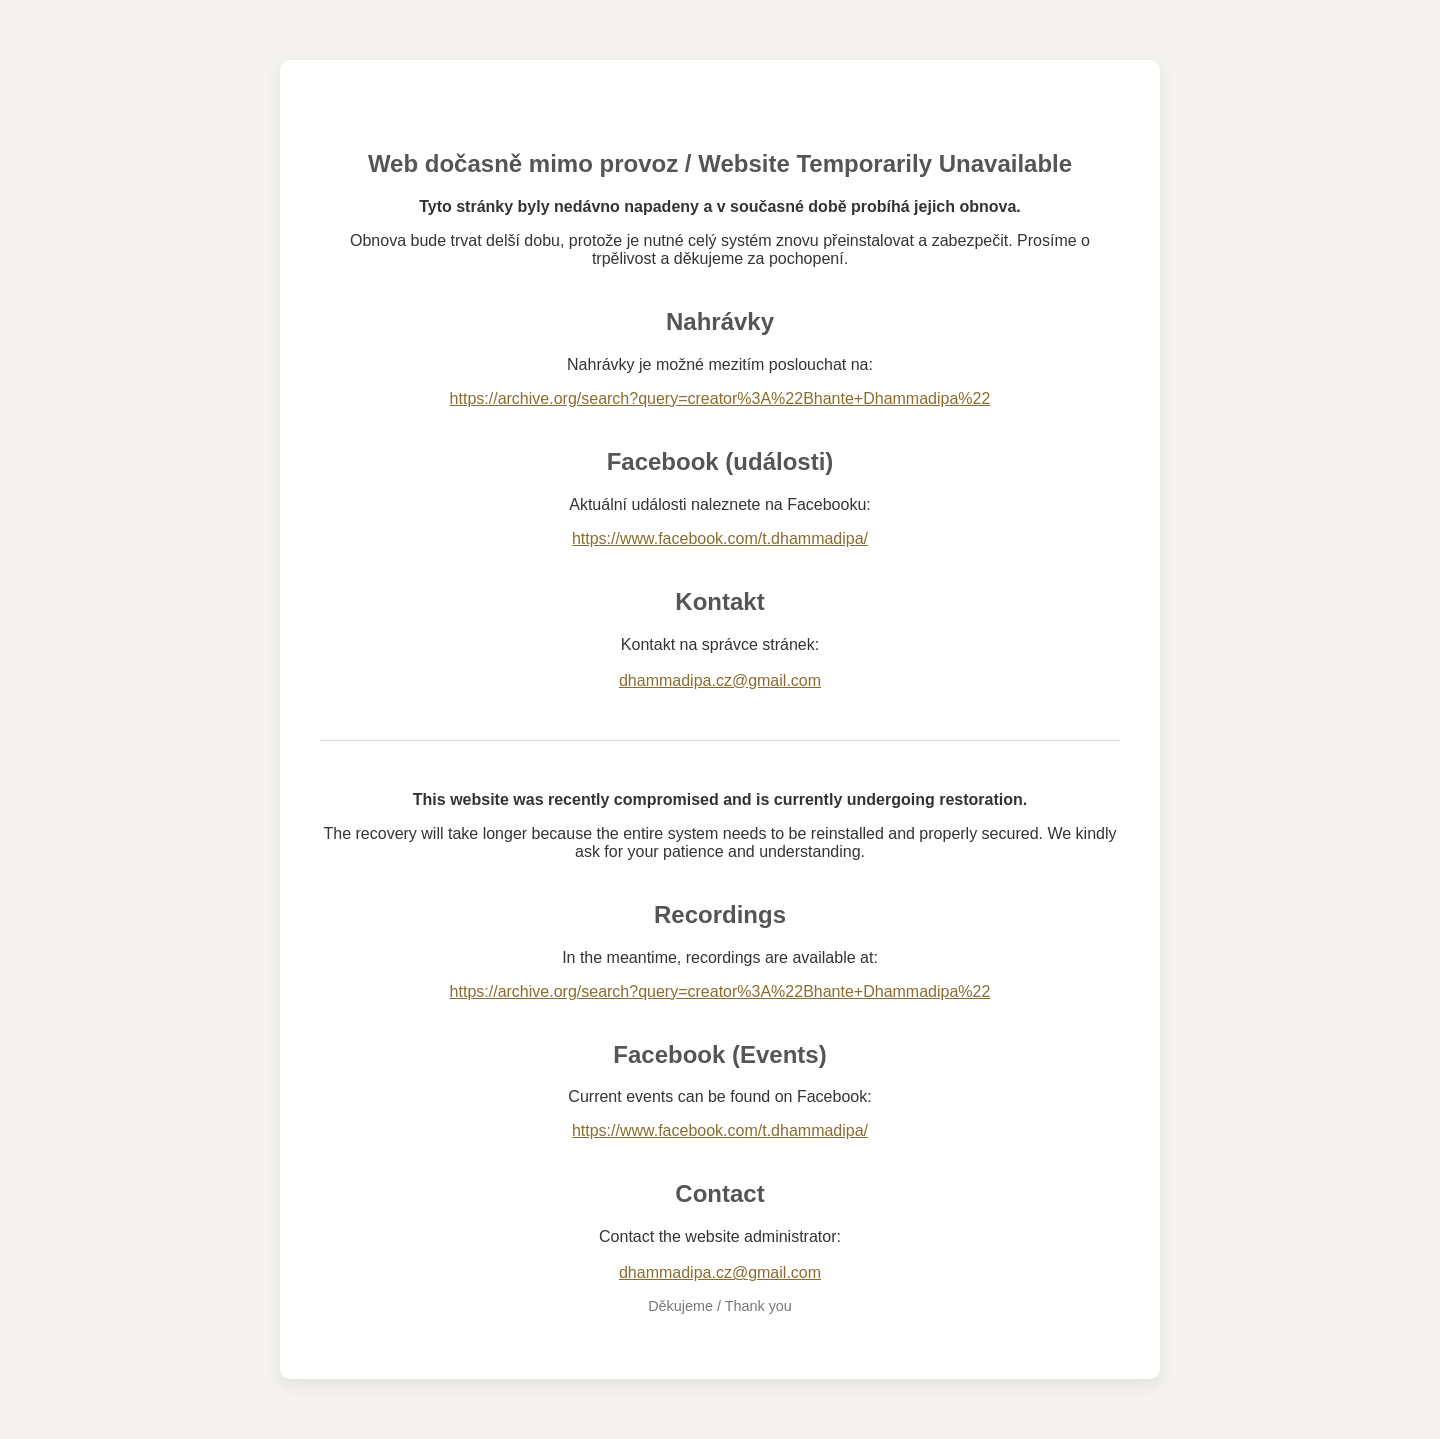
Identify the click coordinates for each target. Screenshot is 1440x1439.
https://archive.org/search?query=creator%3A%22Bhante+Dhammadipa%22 (720, 398)
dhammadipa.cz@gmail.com (720, 680)
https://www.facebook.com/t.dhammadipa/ (720, 538)
